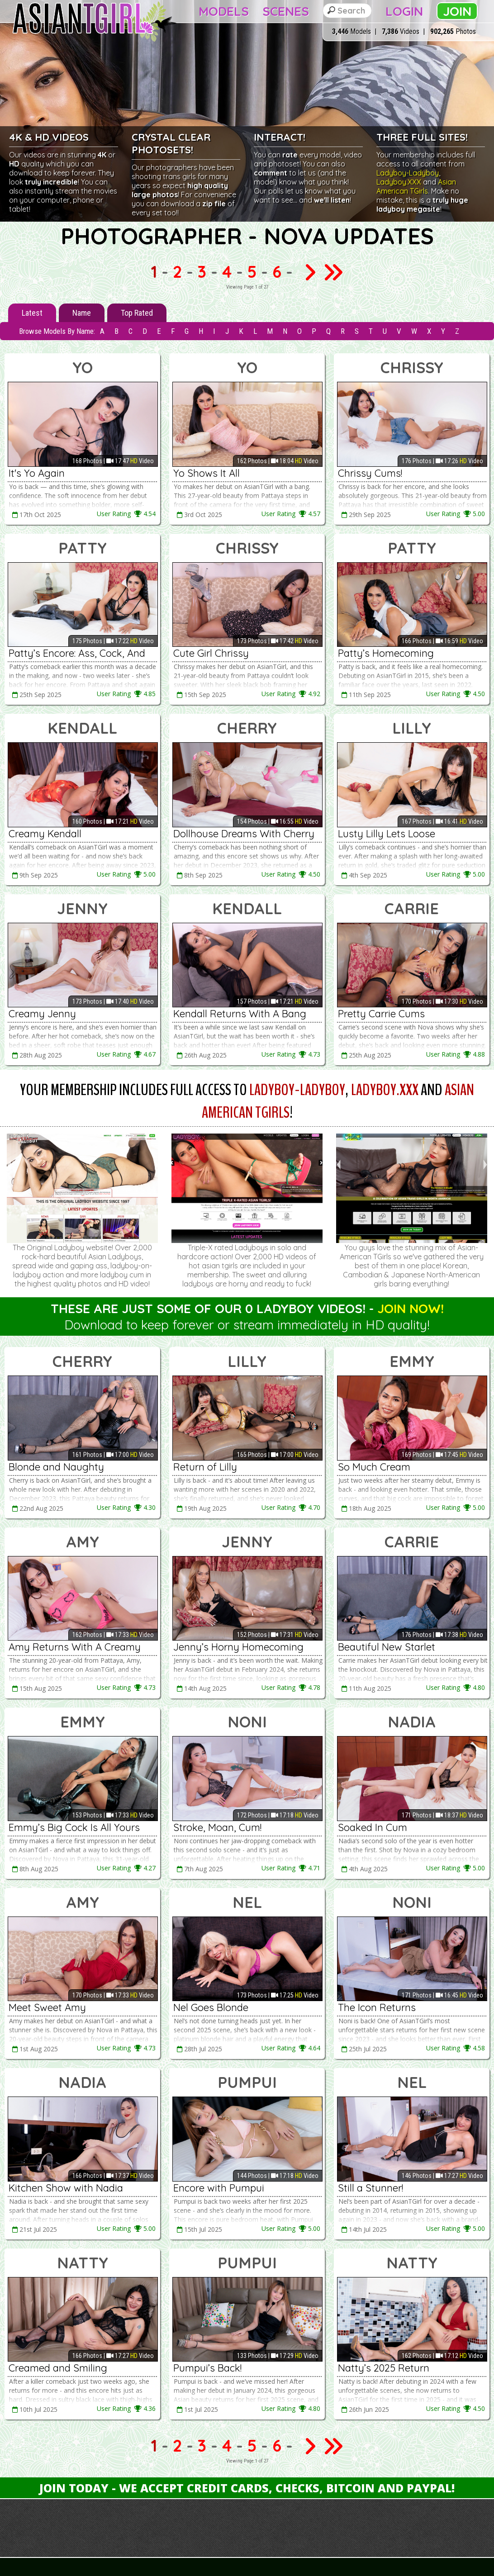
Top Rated (137, 313)
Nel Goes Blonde (210, 2007)
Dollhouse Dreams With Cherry (243, 833)
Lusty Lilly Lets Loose (386, 833)
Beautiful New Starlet (386, 1647)
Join (457, 11)
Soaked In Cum (372, 1827)
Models (224, 11)
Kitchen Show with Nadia (66, 2188)
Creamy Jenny (42, 1013)
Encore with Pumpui (218, 2188)
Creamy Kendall (45, 833)
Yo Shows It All (206, 473)
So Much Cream (374, 1467)
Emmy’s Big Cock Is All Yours (74, 1827)
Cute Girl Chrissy (211, 653)
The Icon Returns (377, 2007)
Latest (32, 313)
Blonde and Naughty (56, 1467)
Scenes (285, 11)
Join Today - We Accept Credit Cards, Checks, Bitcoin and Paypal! (247, 2487)
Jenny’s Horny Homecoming (238, 1647)
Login (404, 11)
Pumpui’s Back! (207, 2368)
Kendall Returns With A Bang (239, 1013)
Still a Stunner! (370, 2188)
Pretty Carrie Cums (381, 1013)
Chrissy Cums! (370, 473)
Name (81, 313)
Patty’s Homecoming (386, 653)
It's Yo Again (37, 473)
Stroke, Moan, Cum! (217, 1827)
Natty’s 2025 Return (383, 2368)
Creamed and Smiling (58, 2368)
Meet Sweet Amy (47, 2007)
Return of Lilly (205, 1467)
